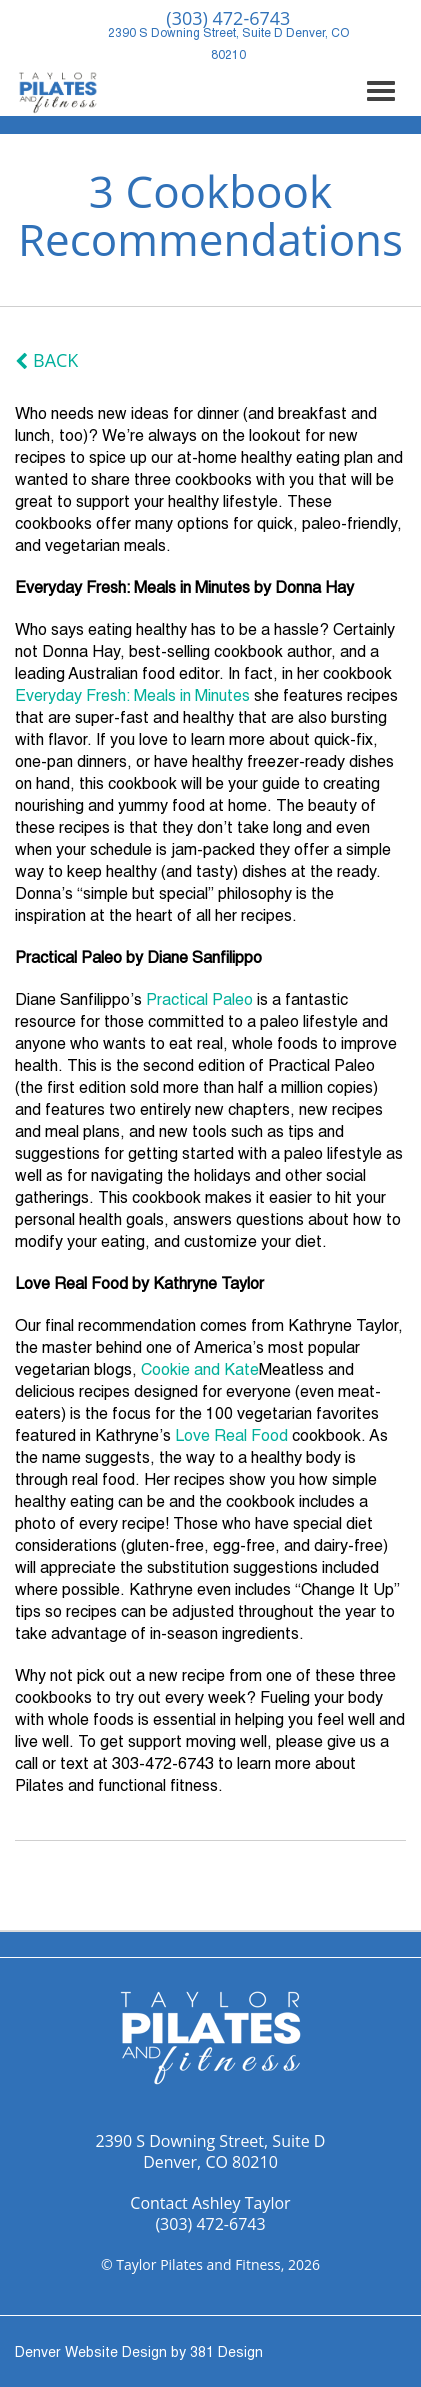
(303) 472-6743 (210, 2224)
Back (55, 360)
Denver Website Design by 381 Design (139, 2355)
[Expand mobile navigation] (381, 91)
